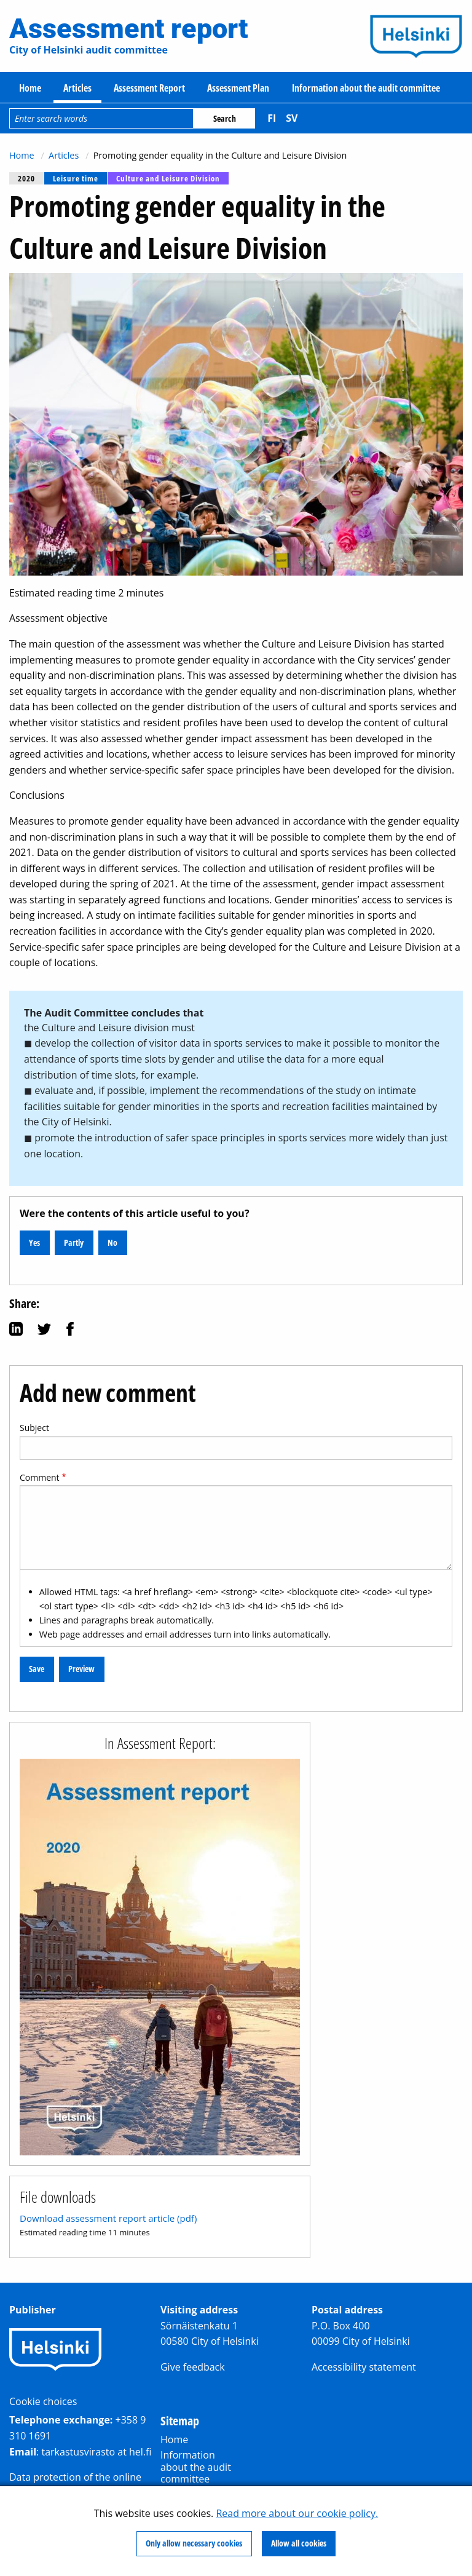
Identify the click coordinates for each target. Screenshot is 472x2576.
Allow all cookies (298, 2543)
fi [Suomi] (271, 118)
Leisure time (75, 178)
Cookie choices (43, 2401)
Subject (34, 1427)
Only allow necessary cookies (194, 2543)
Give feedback (192, 2367)
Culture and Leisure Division (168, 178)
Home (30, 88)
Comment (40, 1477)
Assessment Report (149, 88)
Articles (77, 88)
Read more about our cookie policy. (297, 2513)
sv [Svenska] (291, 118)
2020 (26, 178)
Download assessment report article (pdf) (108, 2218)
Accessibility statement (364, 2367)
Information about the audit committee (366, 88)
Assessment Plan (238, 88)
